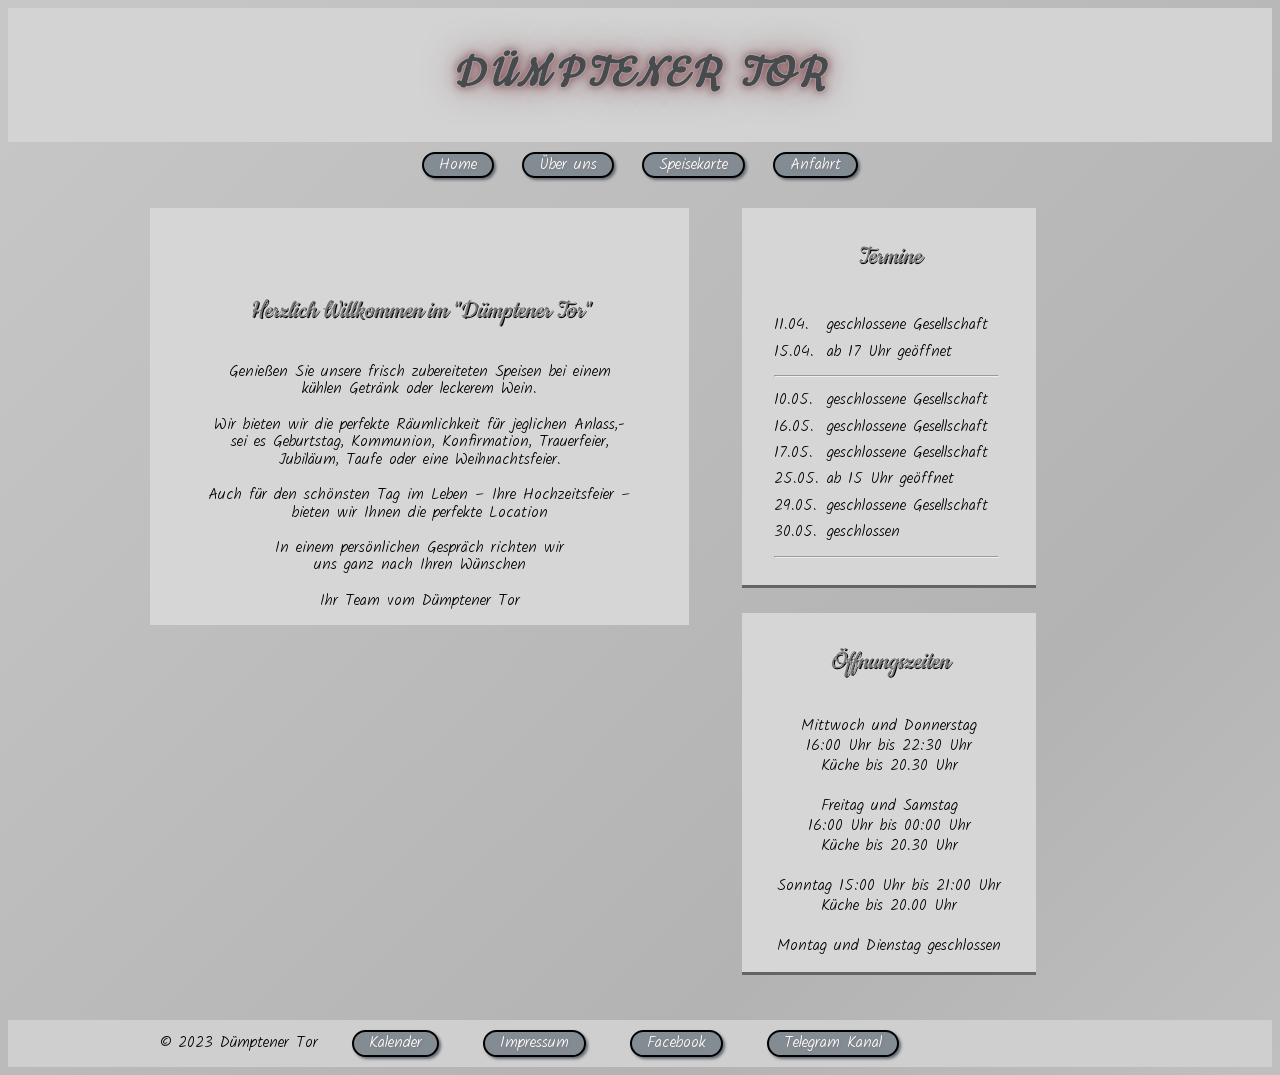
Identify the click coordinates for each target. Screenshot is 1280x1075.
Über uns (568, 164)
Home (458, 164)
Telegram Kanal (833, 1042)
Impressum (534, 1042)
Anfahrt (815, 164)
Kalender (395, 1042)
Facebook (676, 1042)
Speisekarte (693, 164)
